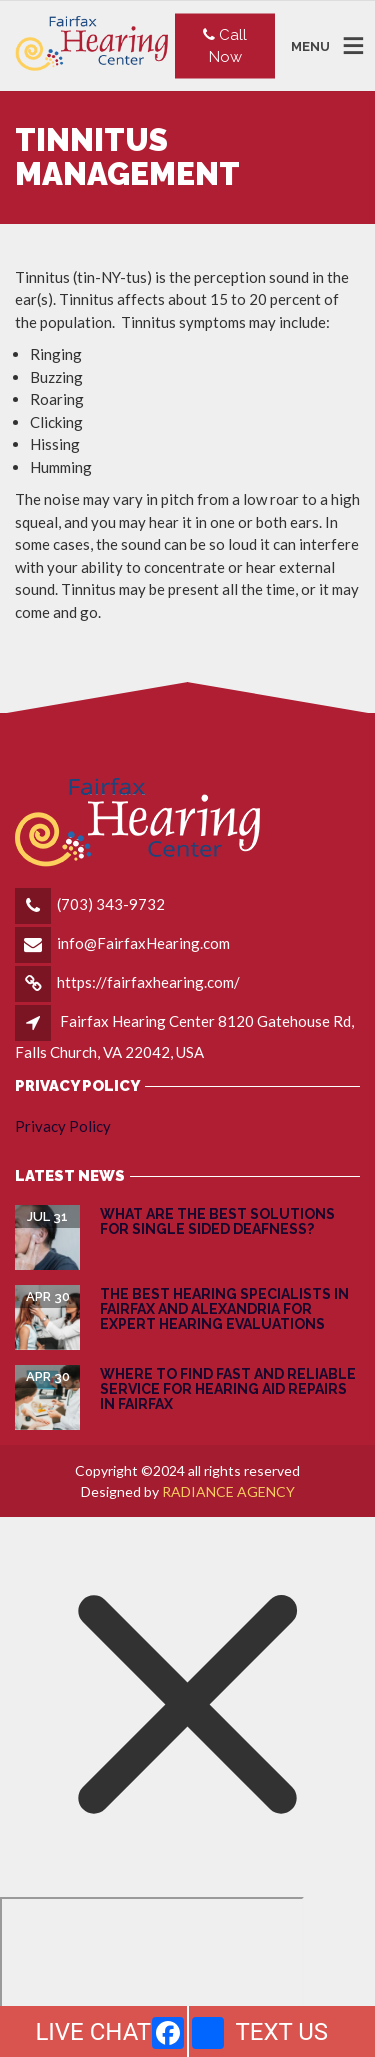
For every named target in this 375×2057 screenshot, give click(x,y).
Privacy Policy (63, 1126)
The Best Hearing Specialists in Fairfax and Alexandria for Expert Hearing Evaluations (224, 1309)
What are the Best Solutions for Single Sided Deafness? (217, 1221)
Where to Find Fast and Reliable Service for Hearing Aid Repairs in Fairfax (228, 1389)
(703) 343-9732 (111, 904)
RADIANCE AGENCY (228, 1491)
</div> (152, 1974)
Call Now (225, 45)
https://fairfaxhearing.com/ (148, 982)
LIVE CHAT (93, 2032)
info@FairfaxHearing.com (143, 943)
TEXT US (281, 2032)
